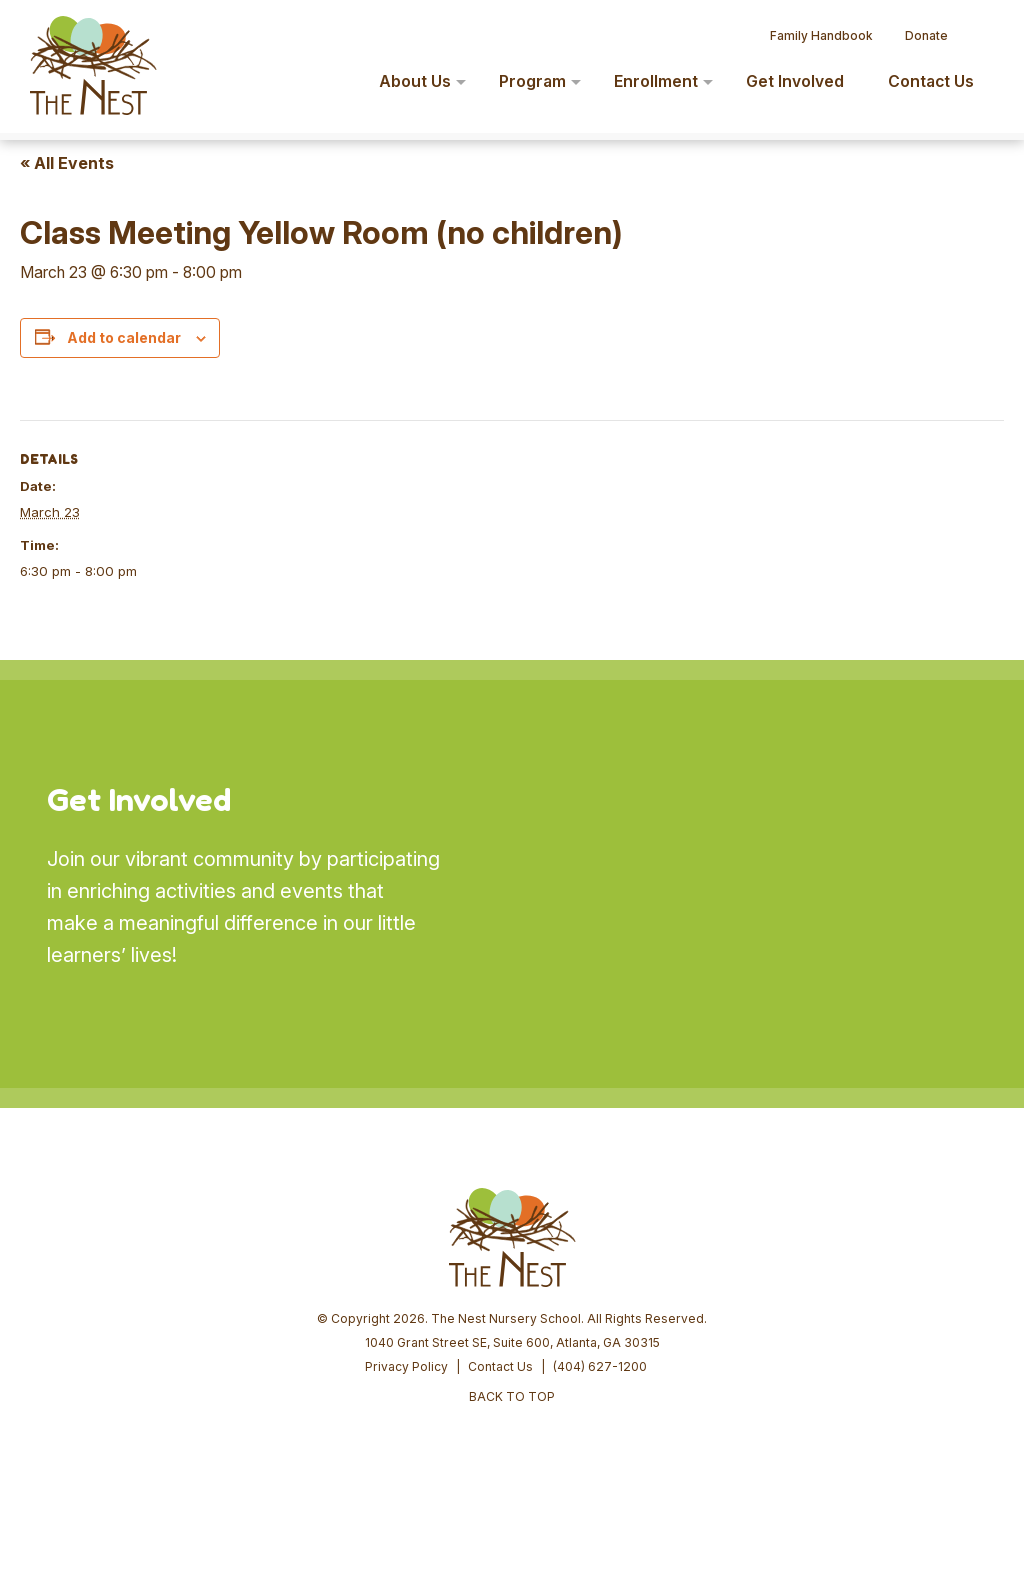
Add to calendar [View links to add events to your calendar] (124, 337)
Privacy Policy (406, 1366)
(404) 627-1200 (600, 1366)
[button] (980, 28)
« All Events (67, 163)
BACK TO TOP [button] (512, 1396)
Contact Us (500, 1366)
